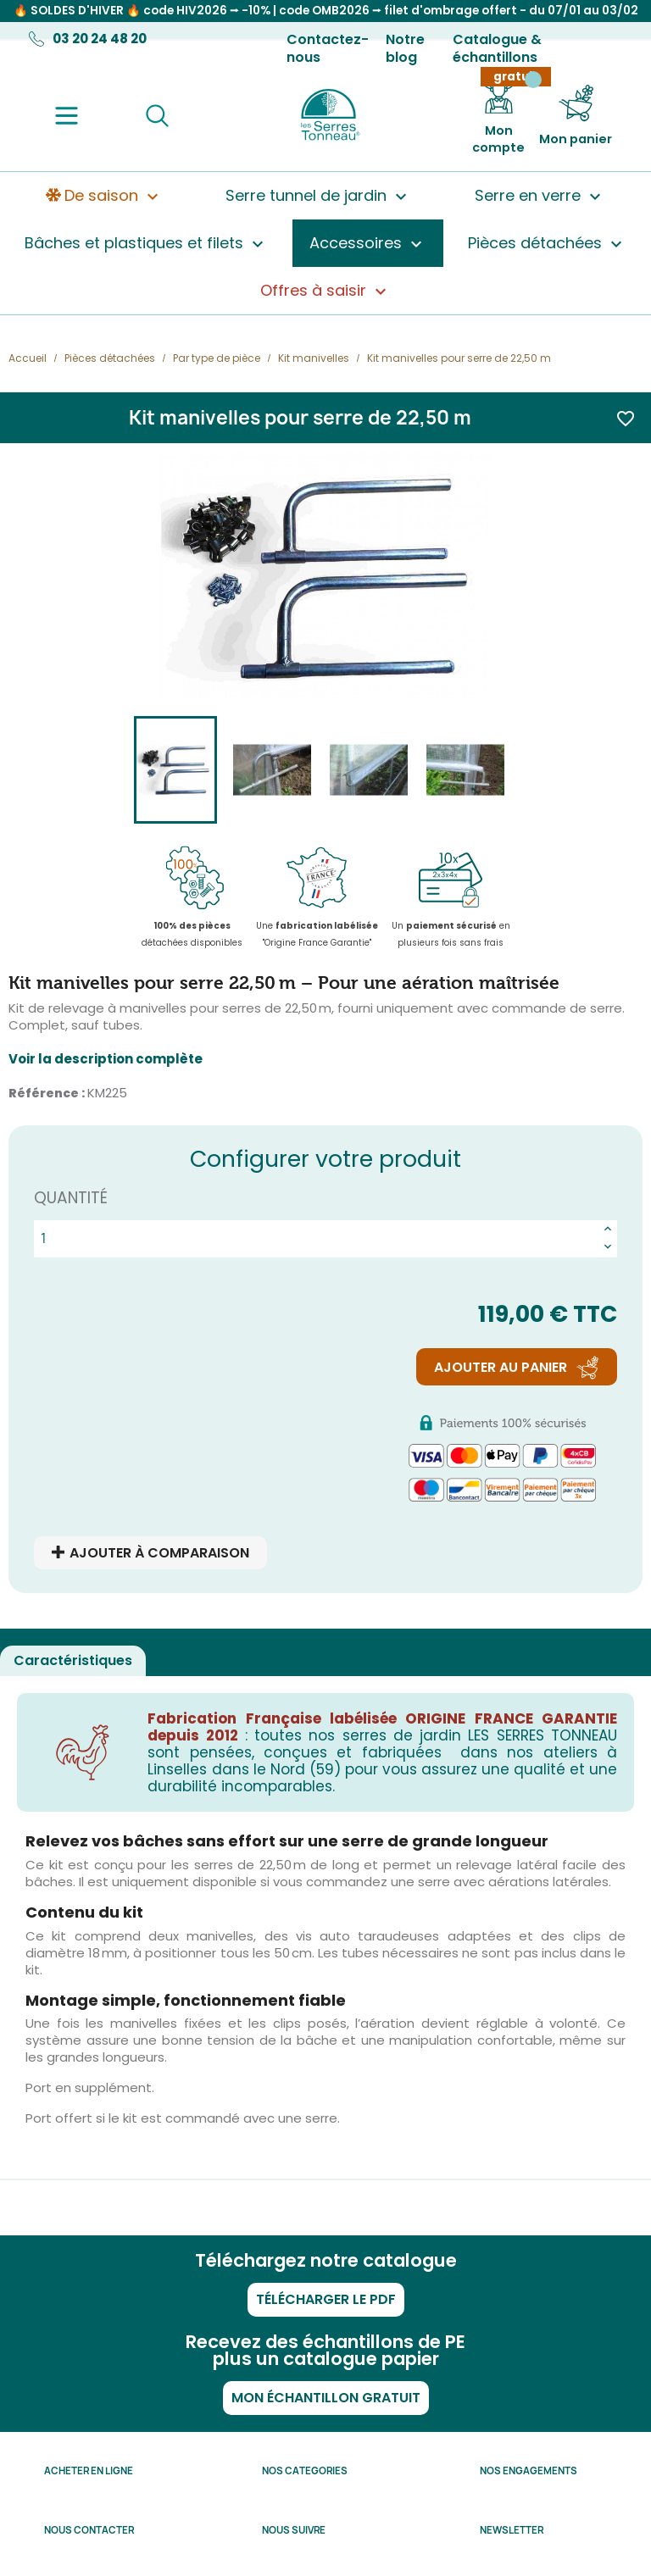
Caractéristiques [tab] (73, 1660)
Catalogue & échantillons (497, 48)
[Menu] (66, 115)
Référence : (46, 1093)
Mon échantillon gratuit (325, 2397)
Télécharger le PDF (326, 2299)
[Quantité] (316, 1238)
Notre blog (405, 48)
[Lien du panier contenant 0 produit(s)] (575, 115)
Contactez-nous (328, 48)
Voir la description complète (105, 1059)
